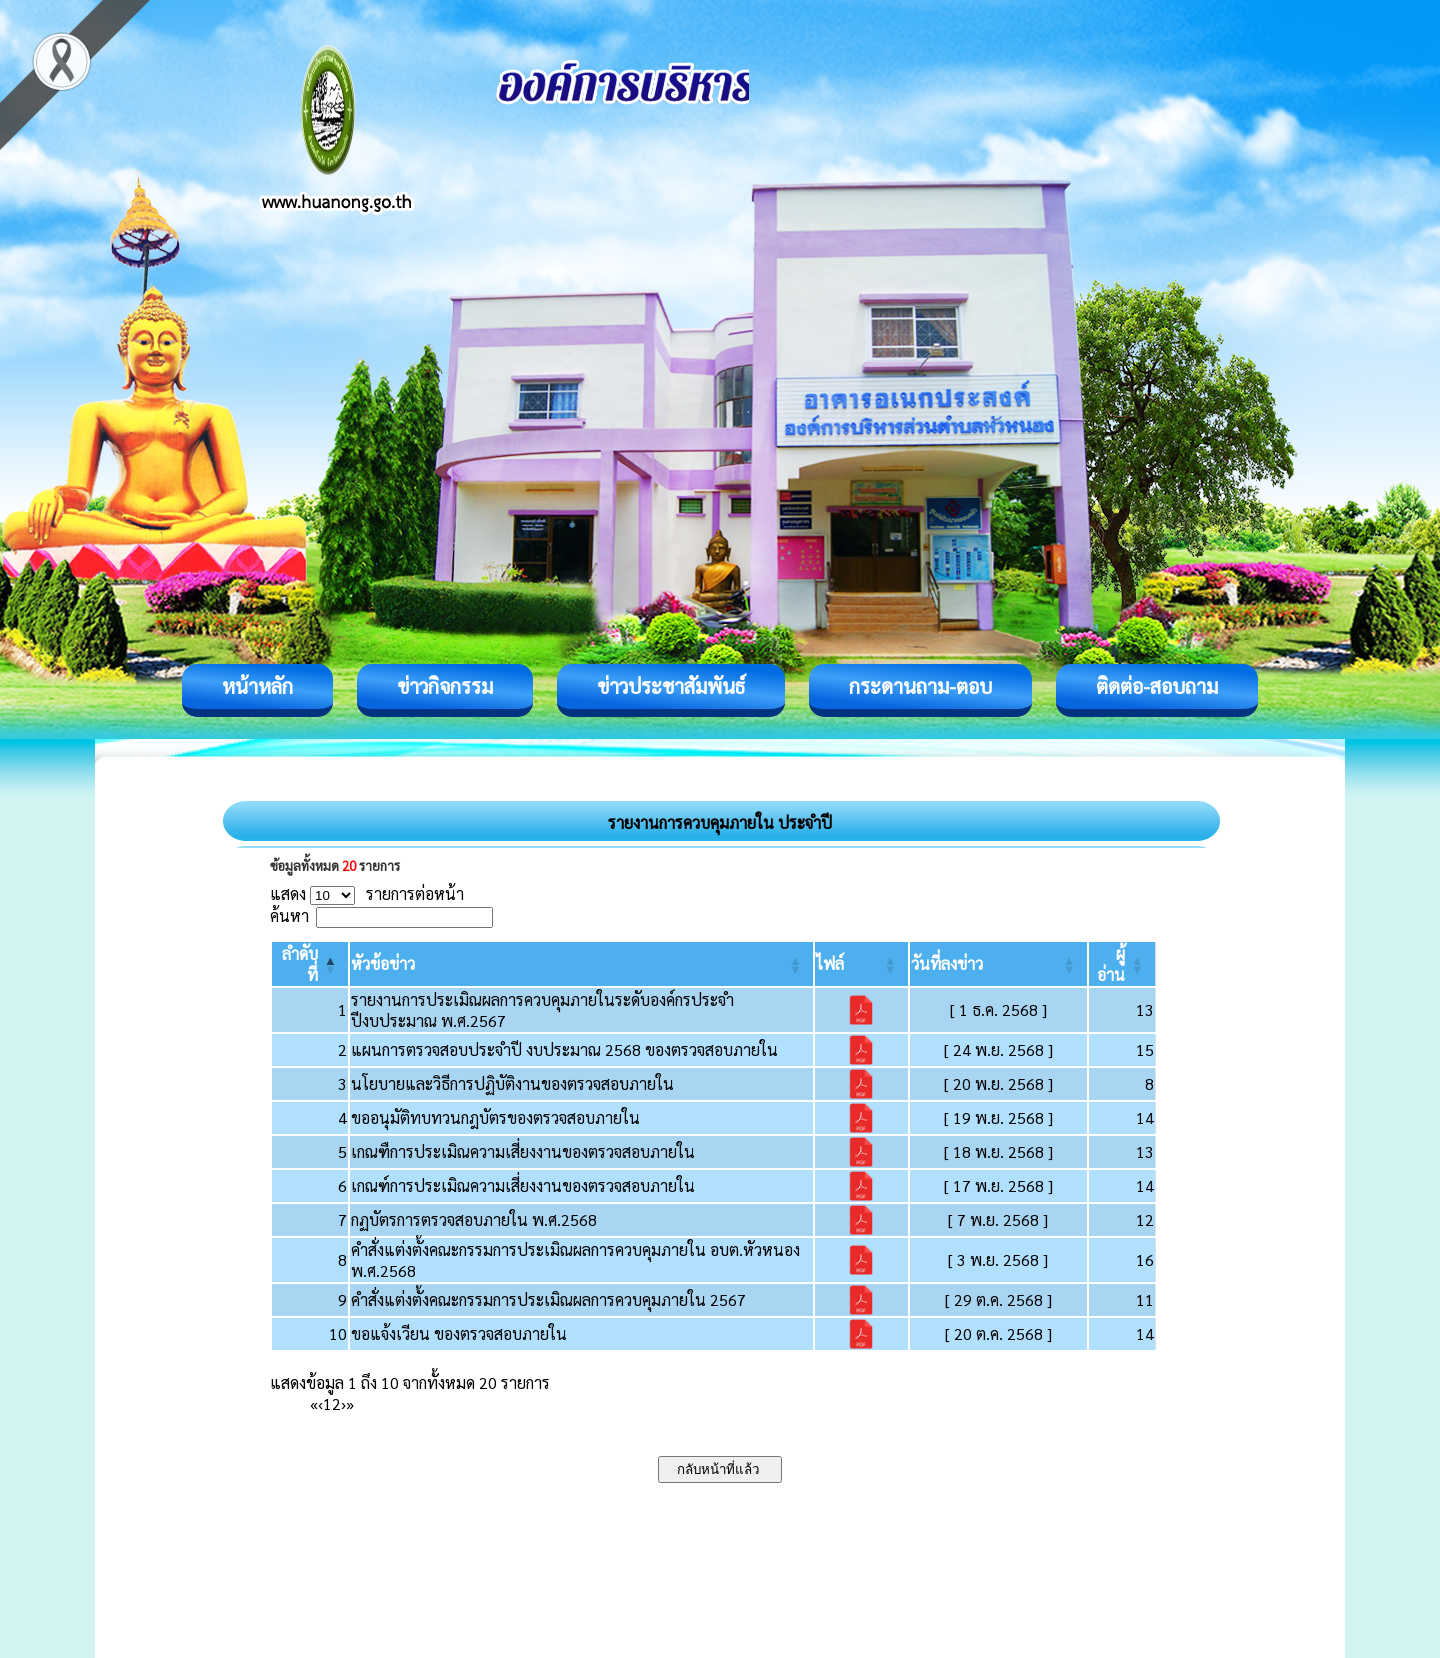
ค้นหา (289, 915)
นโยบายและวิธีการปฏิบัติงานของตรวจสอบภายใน (512, 1083)
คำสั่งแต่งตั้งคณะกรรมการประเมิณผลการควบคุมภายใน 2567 (548, 1299)
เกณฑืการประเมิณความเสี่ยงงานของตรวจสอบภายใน (523, 1151)
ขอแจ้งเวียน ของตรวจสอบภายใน (459, 1333)
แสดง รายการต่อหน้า (367, 893)
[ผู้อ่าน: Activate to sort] (1122, 964)
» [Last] (350, 1403)
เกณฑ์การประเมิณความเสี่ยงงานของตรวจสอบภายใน (523, 1185)
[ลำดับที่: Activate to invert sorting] (310, 964)
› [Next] (343, 1403)
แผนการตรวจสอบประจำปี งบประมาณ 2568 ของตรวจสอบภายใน (564, 1049)
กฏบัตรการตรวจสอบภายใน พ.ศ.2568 (474, 1219)
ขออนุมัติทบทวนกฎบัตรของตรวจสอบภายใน (495, 1117)
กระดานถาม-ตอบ (920, 686)
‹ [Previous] (320, 1403)
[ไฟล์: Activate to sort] (861, 964)
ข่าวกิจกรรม (445, 686)
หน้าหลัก (257, 686)
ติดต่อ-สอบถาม (1157, 686)
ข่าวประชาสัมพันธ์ (671, 686)
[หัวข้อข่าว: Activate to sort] (581, 964)
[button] (383, 963)
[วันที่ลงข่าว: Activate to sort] (998, 964)
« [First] (314, 1403)
